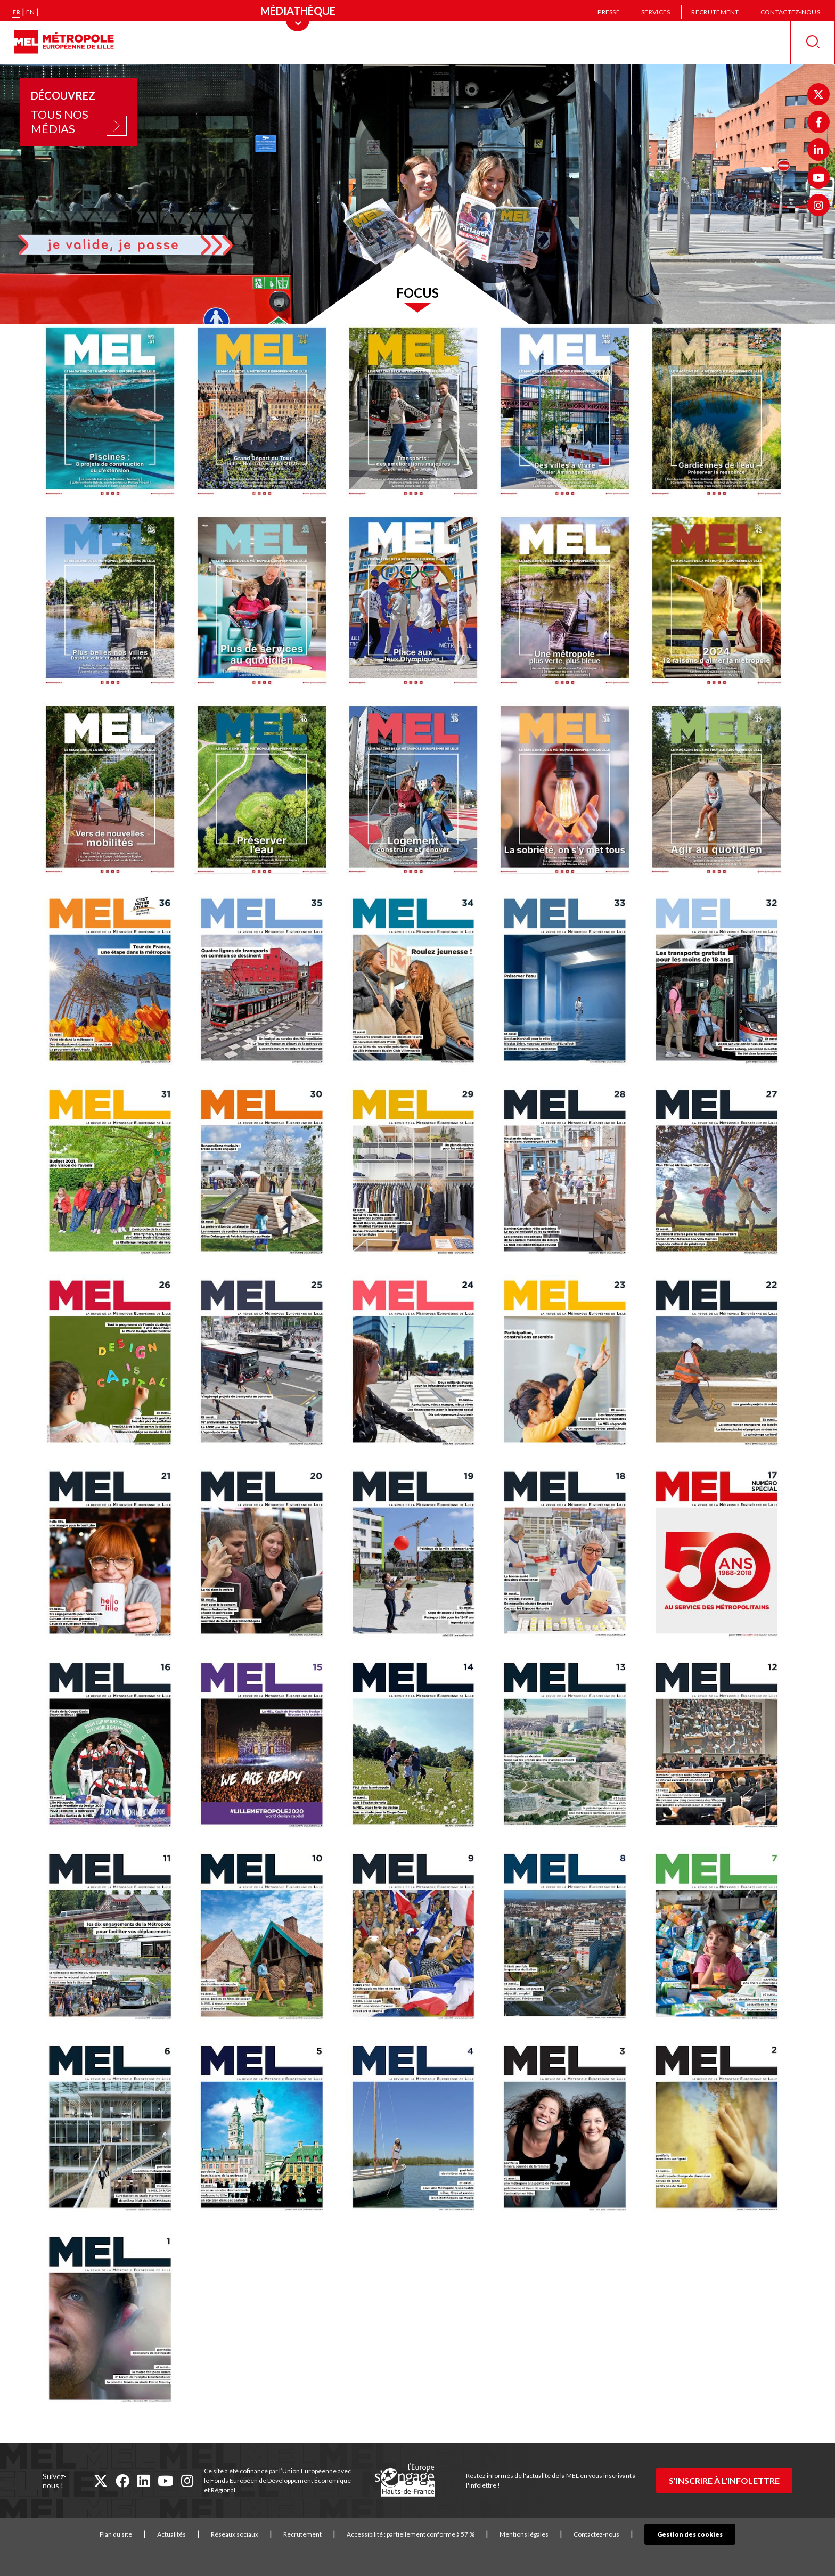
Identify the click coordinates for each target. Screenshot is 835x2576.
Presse (608, 12)
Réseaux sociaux (251, 2534)
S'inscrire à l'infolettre (724, 2480)
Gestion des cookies (690, 2534)
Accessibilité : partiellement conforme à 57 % (427, 2534)
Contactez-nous (790, 12)
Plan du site (132, 2534)
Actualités (188, 2534)
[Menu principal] (298, 11)
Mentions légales (540, 2534)
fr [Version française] (16, 12)
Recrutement (715, 12)
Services (655, 12)
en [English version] (30, 12)
